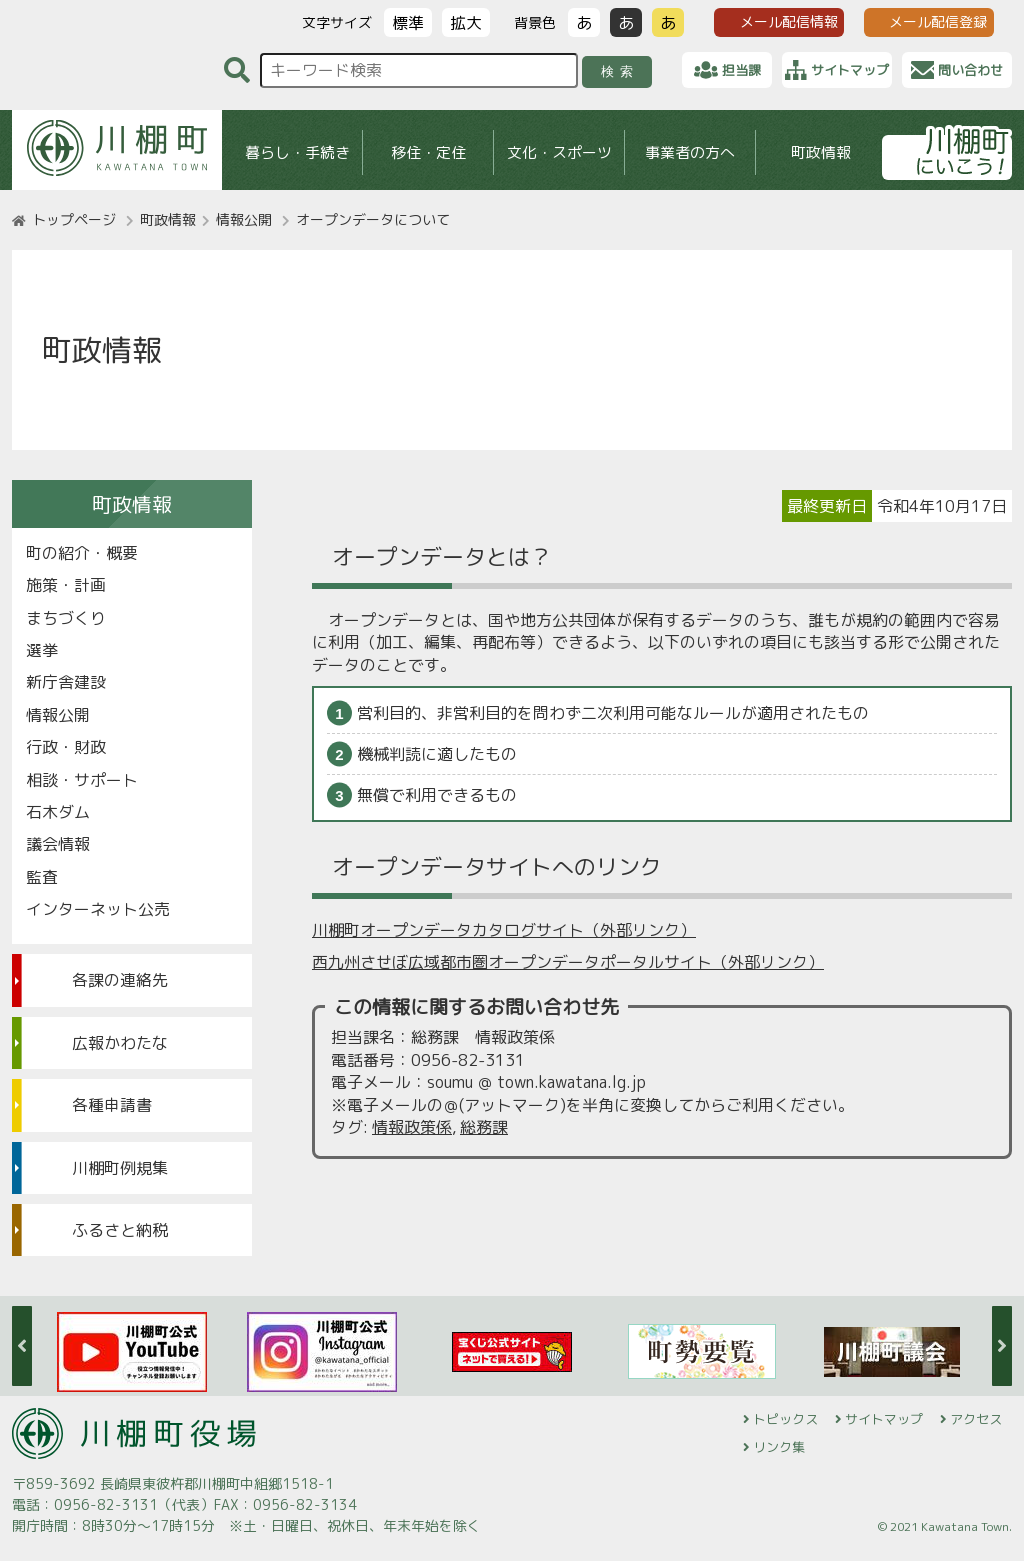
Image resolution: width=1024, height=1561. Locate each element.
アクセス (976, 1419)
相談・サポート (82, 780)
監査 (42, 877)
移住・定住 (428, 152)
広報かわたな (120, 1043)
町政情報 (821, 152)
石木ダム (58, 812)
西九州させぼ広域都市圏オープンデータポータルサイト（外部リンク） (568, 962)
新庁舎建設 (66, 682)
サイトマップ (884, 1419)
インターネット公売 (98, 909)
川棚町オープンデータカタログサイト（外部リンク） (504, 930)
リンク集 (779, 1447)
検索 (620, 71)
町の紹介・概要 (82, 553)
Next (1002, 1346)
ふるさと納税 (120, 1230)
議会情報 (58, 844)
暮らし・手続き (297, 152)
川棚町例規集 (120, 1168)
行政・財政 (66, 747)
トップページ (74, 219)
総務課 (484, 1127)
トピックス (785, 1419)
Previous (22, 1346)
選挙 (42, 650)
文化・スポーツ (559, 152)
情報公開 (244, 219)
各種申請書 (112, 1105)
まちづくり (66, 618)
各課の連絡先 (120, 980)
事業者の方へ (690, 152)
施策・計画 (66, 585)
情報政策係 (412, 1127)
